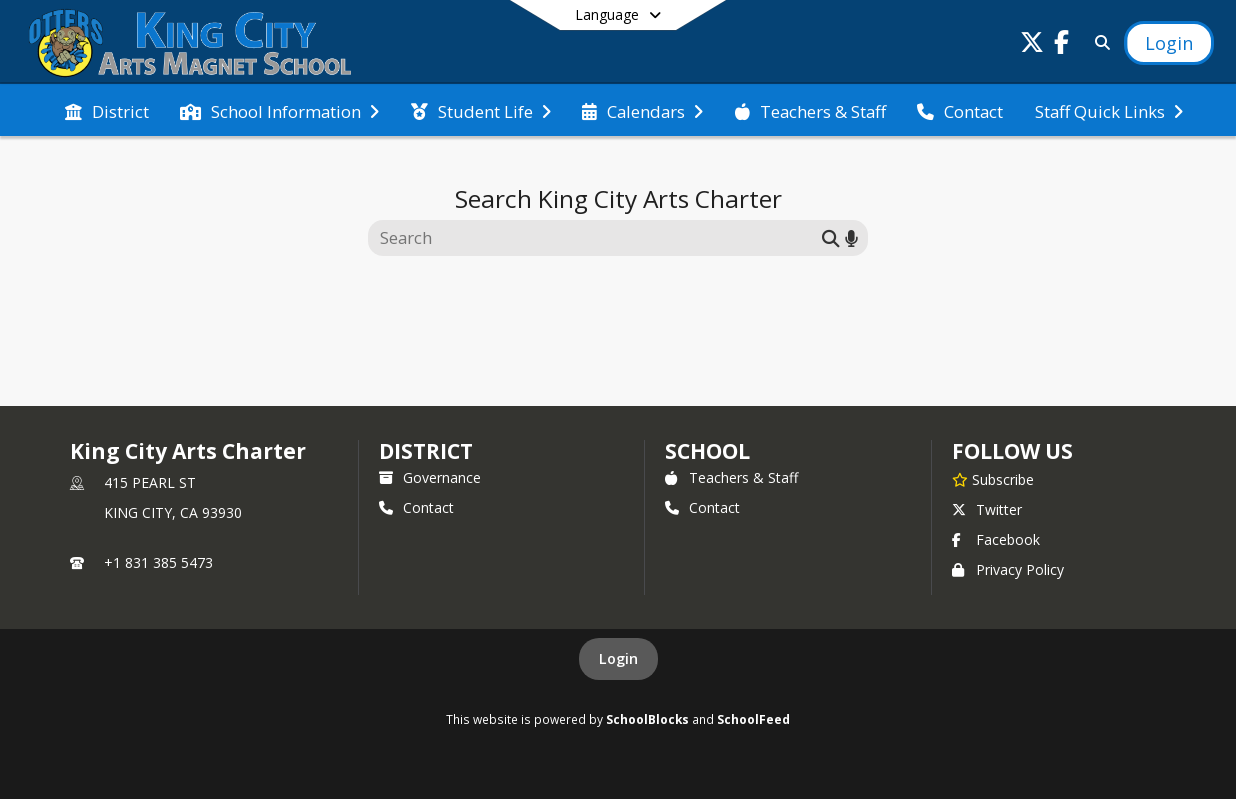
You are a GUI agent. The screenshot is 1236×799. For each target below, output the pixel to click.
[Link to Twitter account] (1032, 45)
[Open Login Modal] (1169, 43)
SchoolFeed (753, 719)
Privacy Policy (1008, 569)
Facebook (996, 539)
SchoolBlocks (647, 719)
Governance (430, 477)
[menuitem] (107, 110)
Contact (416, 507)
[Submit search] (831, 237)
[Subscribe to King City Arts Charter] (993, 479)
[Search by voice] (851, 237)
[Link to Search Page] (1098, 42)
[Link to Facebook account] (1062, 45)
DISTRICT (426, 451)
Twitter (987, 509)
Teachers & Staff (731, 477)
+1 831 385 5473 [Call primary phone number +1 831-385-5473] (158, 562)
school (707, 451)
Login (618, 658)
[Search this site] (597, 238)
